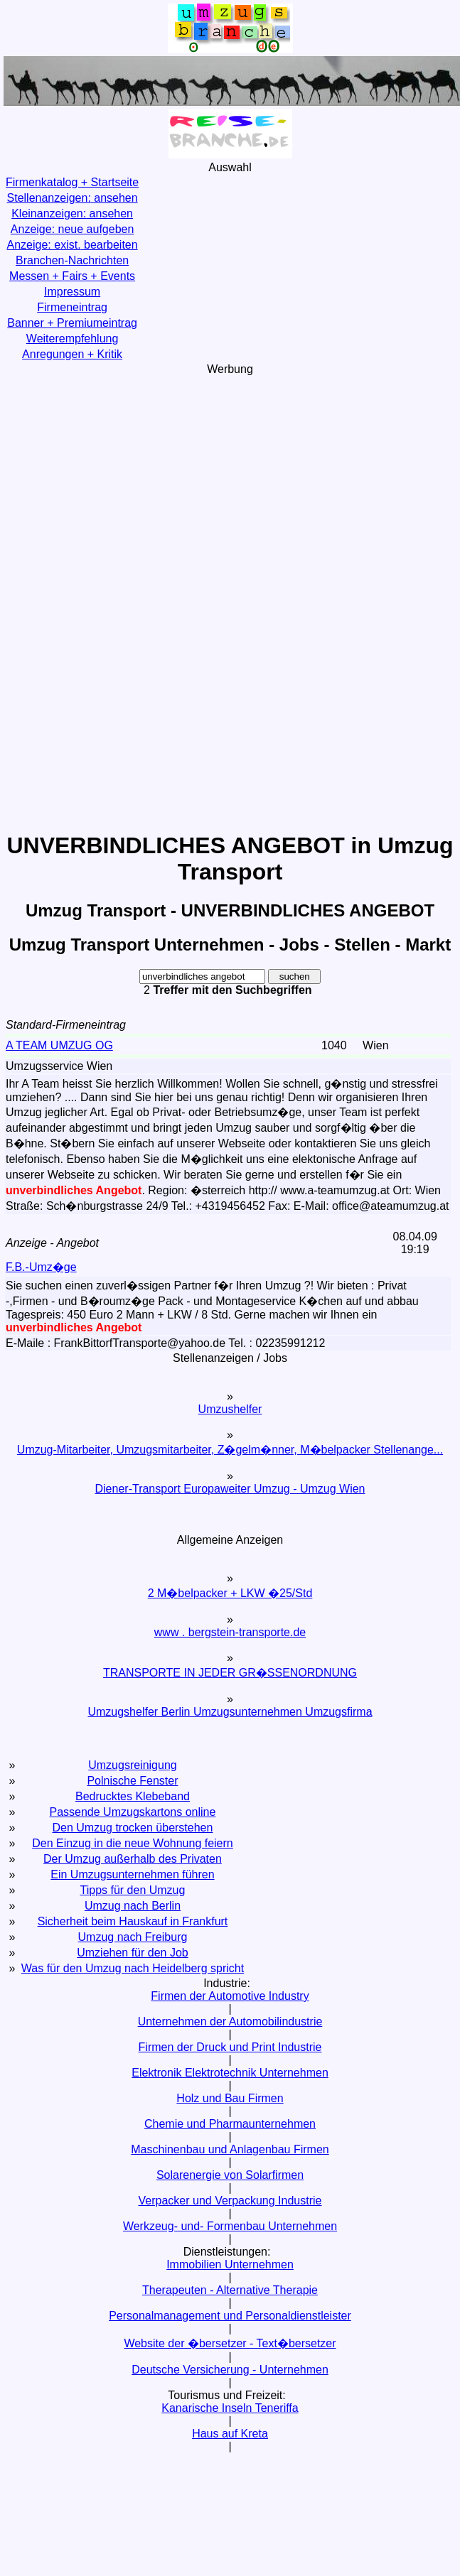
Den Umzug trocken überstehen (133, 1828)
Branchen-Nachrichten (72, 260)
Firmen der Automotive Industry (230, 1996)
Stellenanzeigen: (72, 198)
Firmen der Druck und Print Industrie (230, 2047)
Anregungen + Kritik (72, 354)
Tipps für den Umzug (133, 1890)
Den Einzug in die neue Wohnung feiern (132, 1843)
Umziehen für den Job (132, 1953)
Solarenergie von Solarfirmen (230, 2175)
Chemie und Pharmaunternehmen (230, 2124)
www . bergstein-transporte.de (230, 1632)
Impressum (72, 292)
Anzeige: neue (72, 229)
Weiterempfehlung (72, 338)
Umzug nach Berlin (133, 1906)
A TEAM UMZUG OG (59, 1045)
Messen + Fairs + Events (72, 276)
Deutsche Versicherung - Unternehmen (230, 2370)
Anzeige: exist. (72, 245)
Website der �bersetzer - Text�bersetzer (230, 2343)
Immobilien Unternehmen (230, 2264)
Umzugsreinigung (132, 1765)
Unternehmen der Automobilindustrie (230, 2021)
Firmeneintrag (72, 307)
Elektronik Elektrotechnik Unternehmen (230, 2073)
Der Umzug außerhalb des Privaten (132, 1859)
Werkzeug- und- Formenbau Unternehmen (230, 2226)
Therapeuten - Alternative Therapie (230, 2290)
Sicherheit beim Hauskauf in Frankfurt (133, 1921)
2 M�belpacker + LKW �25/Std (230, 1593)
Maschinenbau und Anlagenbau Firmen (229, 2149)
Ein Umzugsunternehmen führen (132, 1874)
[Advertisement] (230, 602)
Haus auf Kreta (230, 2434)
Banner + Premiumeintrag (72, 323)
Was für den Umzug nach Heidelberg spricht (132, 1968)
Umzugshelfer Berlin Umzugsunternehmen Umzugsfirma (229, 1712)
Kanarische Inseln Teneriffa (229, 2408)
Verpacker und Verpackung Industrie (230, 2201)
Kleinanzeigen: (72, 213)
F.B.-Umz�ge (41, 1267)
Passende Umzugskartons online (133, 1812)
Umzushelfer (230, 1409)
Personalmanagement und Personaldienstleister (230, 2316)
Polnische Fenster (132, 1781)
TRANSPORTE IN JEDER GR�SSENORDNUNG (230, 1673)
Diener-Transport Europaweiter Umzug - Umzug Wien (230, 1489)
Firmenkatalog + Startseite (72, 182)
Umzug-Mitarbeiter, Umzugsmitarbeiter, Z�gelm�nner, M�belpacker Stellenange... (230, 1450)
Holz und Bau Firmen (229, 2098)
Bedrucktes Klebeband (132, 1796)
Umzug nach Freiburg (133, 1937)
